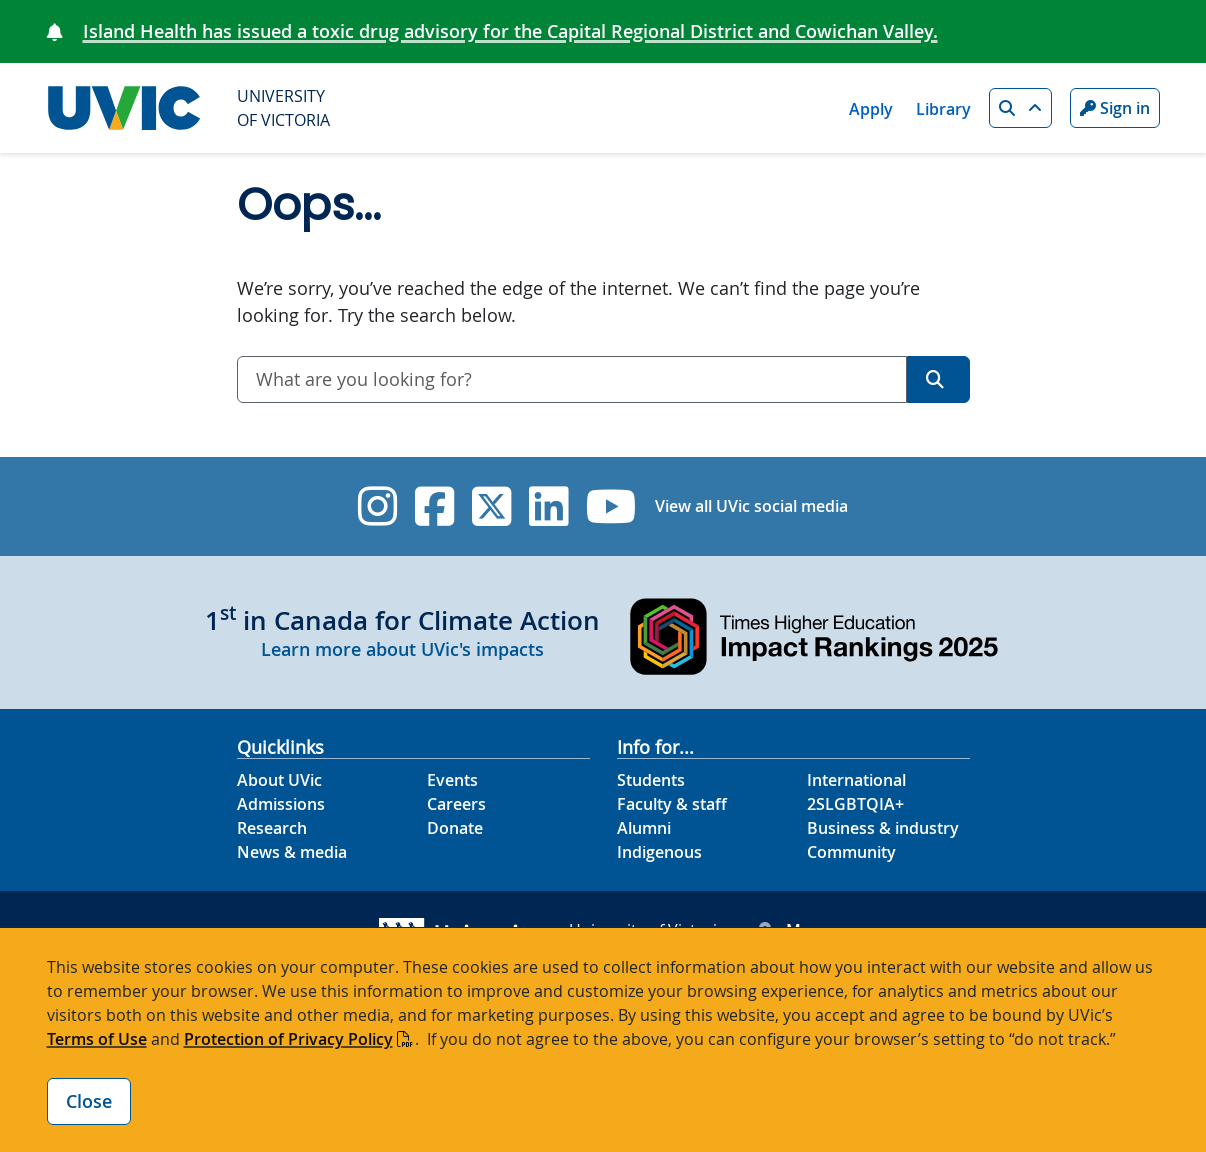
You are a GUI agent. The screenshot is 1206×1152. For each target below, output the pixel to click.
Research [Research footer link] (272, 828)
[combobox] (572, 379)
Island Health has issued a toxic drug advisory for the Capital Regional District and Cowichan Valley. (510, 31)
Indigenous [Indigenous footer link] (659, 852)
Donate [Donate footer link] (455, 828)
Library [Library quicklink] (943, 109)
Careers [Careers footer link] (456, 804)
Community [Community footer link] (851, 852)
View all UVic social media (751, 506)
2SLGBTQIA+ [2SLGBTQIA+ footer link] (855, 804)
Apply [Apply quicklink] (871, 109)
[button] (1020, 108)
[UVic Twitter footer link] (491, 506)
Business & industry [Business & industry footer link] (883, 828)
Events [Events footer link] (452, 780)
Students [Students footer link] (651, 780)
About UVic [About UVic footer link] (279, 780)
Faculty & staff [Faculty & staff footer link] (672, 804)
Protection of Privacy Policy (288, 1039)
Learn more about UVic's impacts (402, 649)
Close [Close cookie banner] (89, 1101)
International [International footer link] (856, 780)
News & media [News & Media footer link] (292, 852)
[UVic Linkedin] (548, 506)
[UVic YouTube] (611, 506)
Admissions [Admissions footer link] (281, 804)
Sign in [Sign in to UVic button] (1115, 108)
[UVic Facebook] (434, 506)
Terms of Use (97, 1039)
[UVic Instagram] (377, 506)
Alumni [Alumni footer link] (644, 828)
